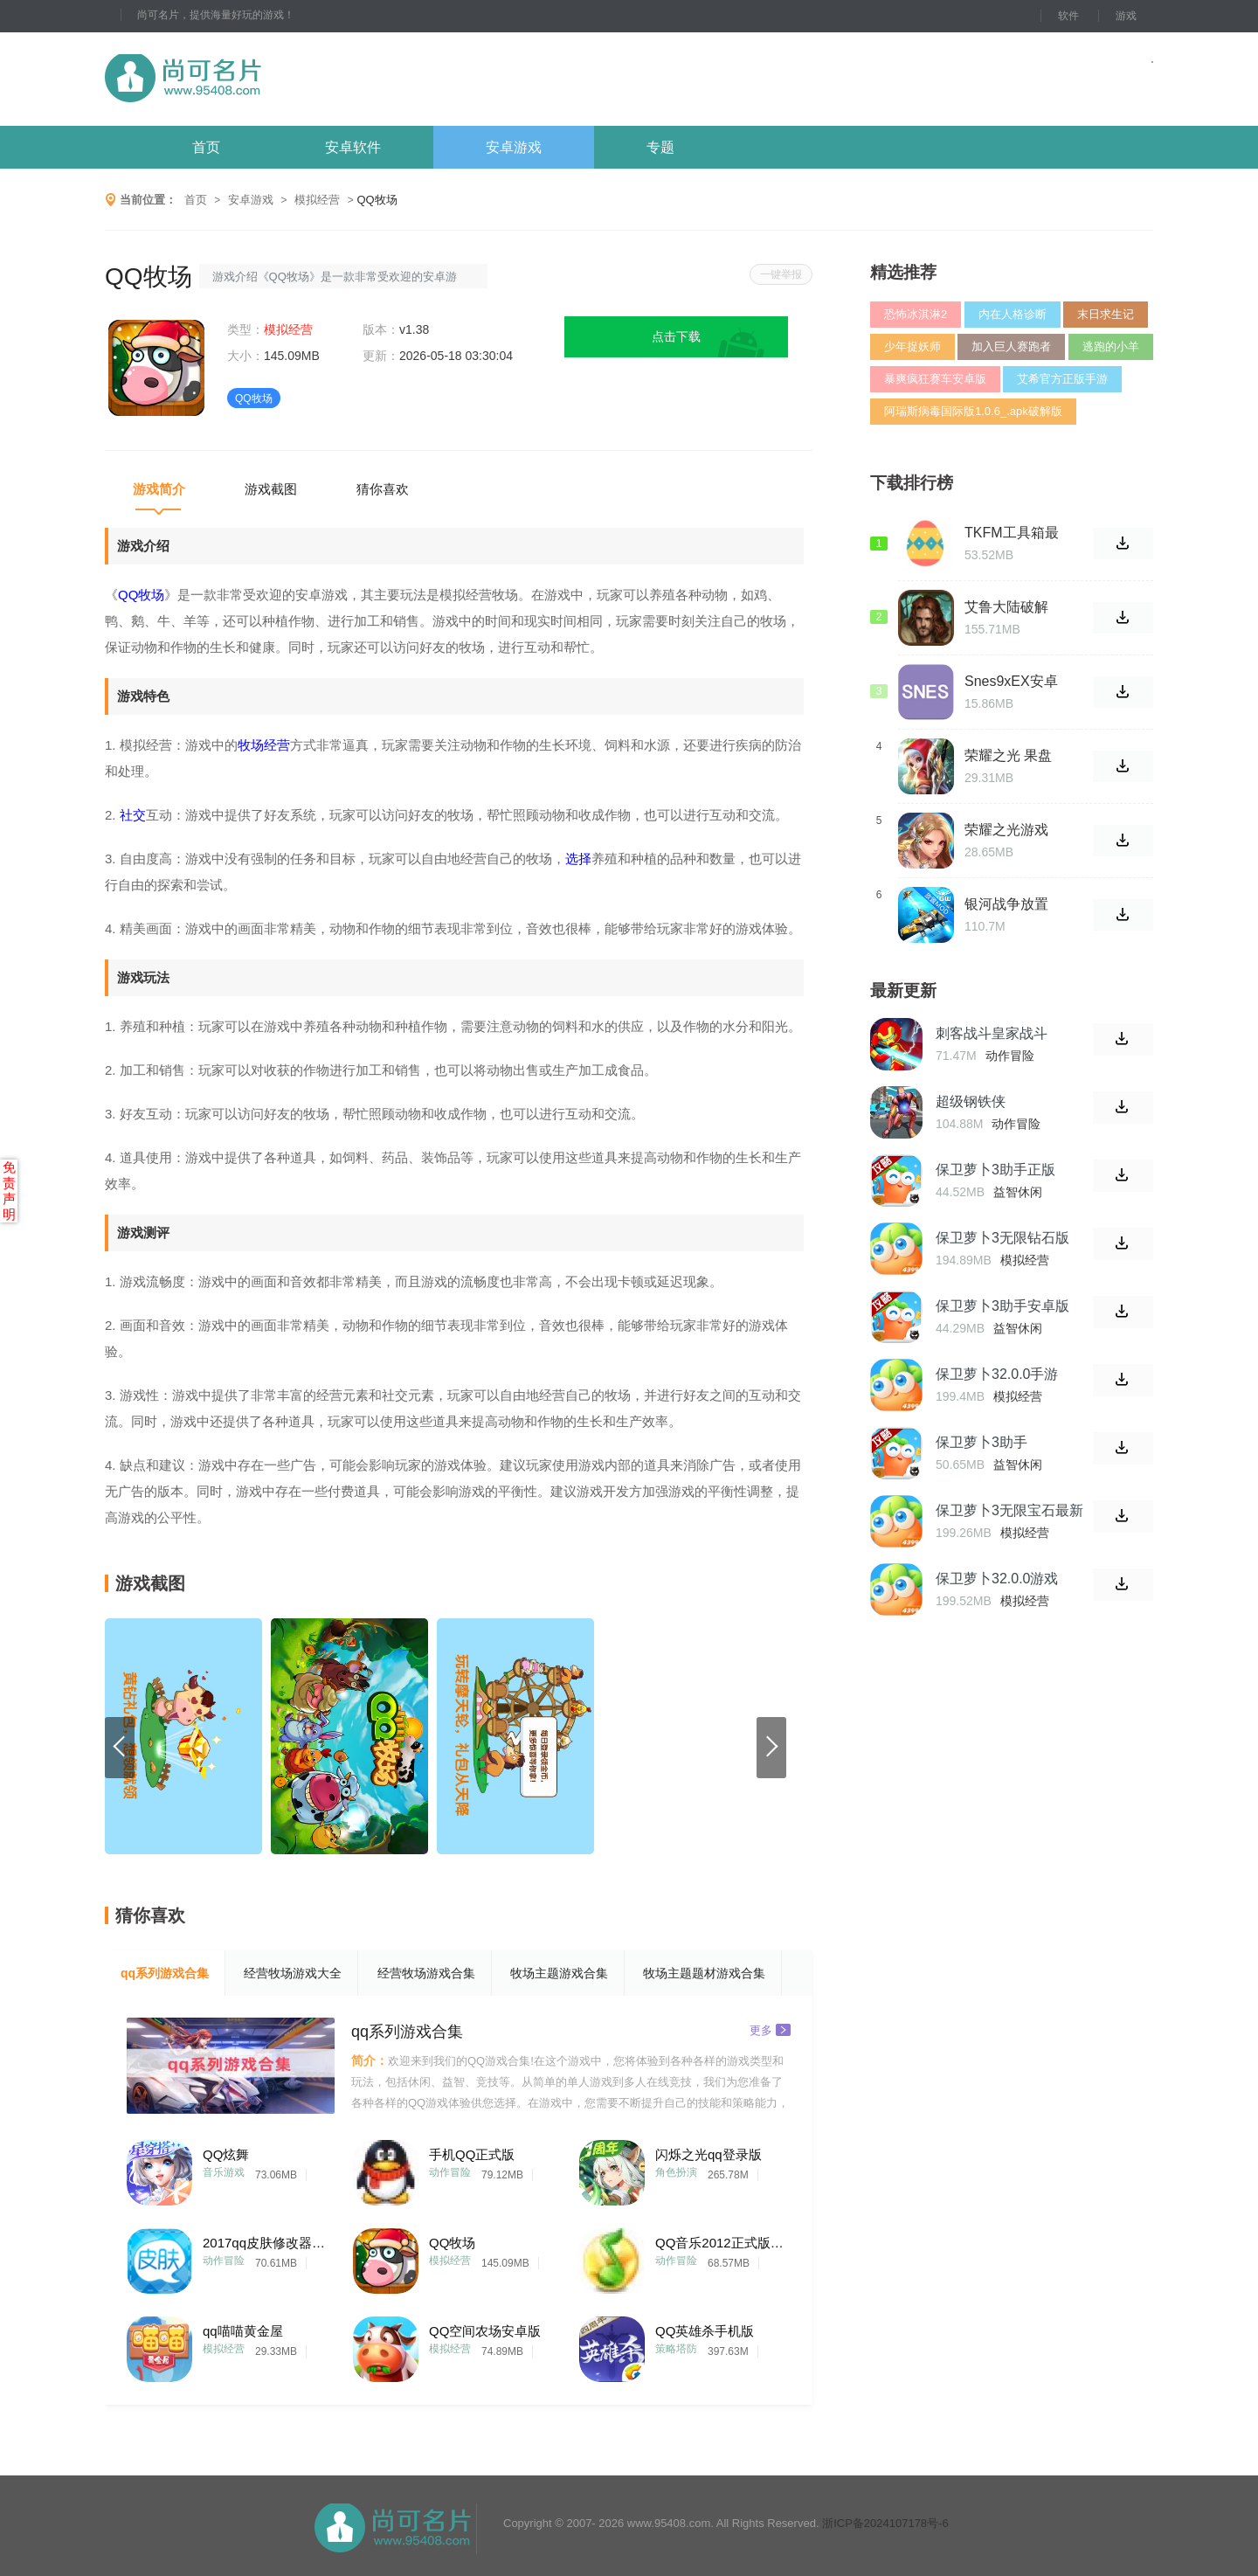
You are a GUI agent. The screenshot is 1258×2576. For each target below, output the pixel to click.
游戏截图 (271, 488)
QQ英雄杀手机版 (704, 2330)
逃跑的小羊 (1110, 346)
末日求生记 (1105, 314)
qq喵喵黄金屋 (243, 2330)
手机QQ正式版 (472, 2154)
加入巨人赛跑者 (1011, 346)
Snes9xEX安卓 (1011, 681)
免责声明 (9, 1191)
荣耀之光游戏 (1006, 829)
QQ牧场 (452, 2242)
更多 (770, 2029)
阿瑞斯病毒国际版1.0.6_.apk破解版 (973, 411)
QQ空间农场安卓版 (485, 2330)
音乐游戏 (224, 2172)
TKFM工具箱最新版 (1011, 533)
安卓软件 (353, 147)
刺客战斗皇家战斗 (991, 1033)
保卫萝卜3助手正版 (995, 1169)
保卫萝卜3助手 (981, 1442)
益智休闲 (1017, 1192)
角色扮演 (676, 2172)
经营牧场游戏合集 (426, 1973)
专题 (660, 147)
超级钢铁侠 (971, 1101)
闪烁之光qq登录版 (708, 2154)
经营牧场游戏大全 (293, 1973)
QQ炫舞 (226, 2154)
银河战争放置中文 (1006, 904)
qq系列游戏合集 (165, 1973)
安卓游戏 (514, 147)
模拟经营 (317, 199)
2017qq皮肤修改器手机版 (268, 2242)
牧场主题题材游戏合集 (704, 1973)
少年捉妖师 (912, 346)
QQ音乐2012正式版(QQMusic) (720, 2242)
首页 (206, 147)
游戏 (1126, 16)
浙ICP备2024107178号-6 (885, 2523)
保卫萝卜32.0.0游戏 (997, 1578)
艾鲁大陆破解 (1006, 606)
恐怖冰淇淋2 (915, 314)
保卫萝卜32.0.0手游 (997, 1374)
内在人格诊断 (1012, 314)
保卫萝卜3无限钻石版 (1002, 1237)
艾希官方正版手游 (1062, 378)
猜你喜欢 (382, 488)
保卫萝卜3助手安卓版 (1002, 1305)
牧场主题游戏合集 (559, 1973)
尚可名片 (279, 79)
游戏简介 (159, 488)
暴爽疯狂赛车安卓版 (935, 378)
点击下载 (676, 336)
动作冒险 (450, 2172)
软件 (1068, 16)
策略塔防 (676, 2349)
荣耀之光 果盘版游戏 (1008, 756)
